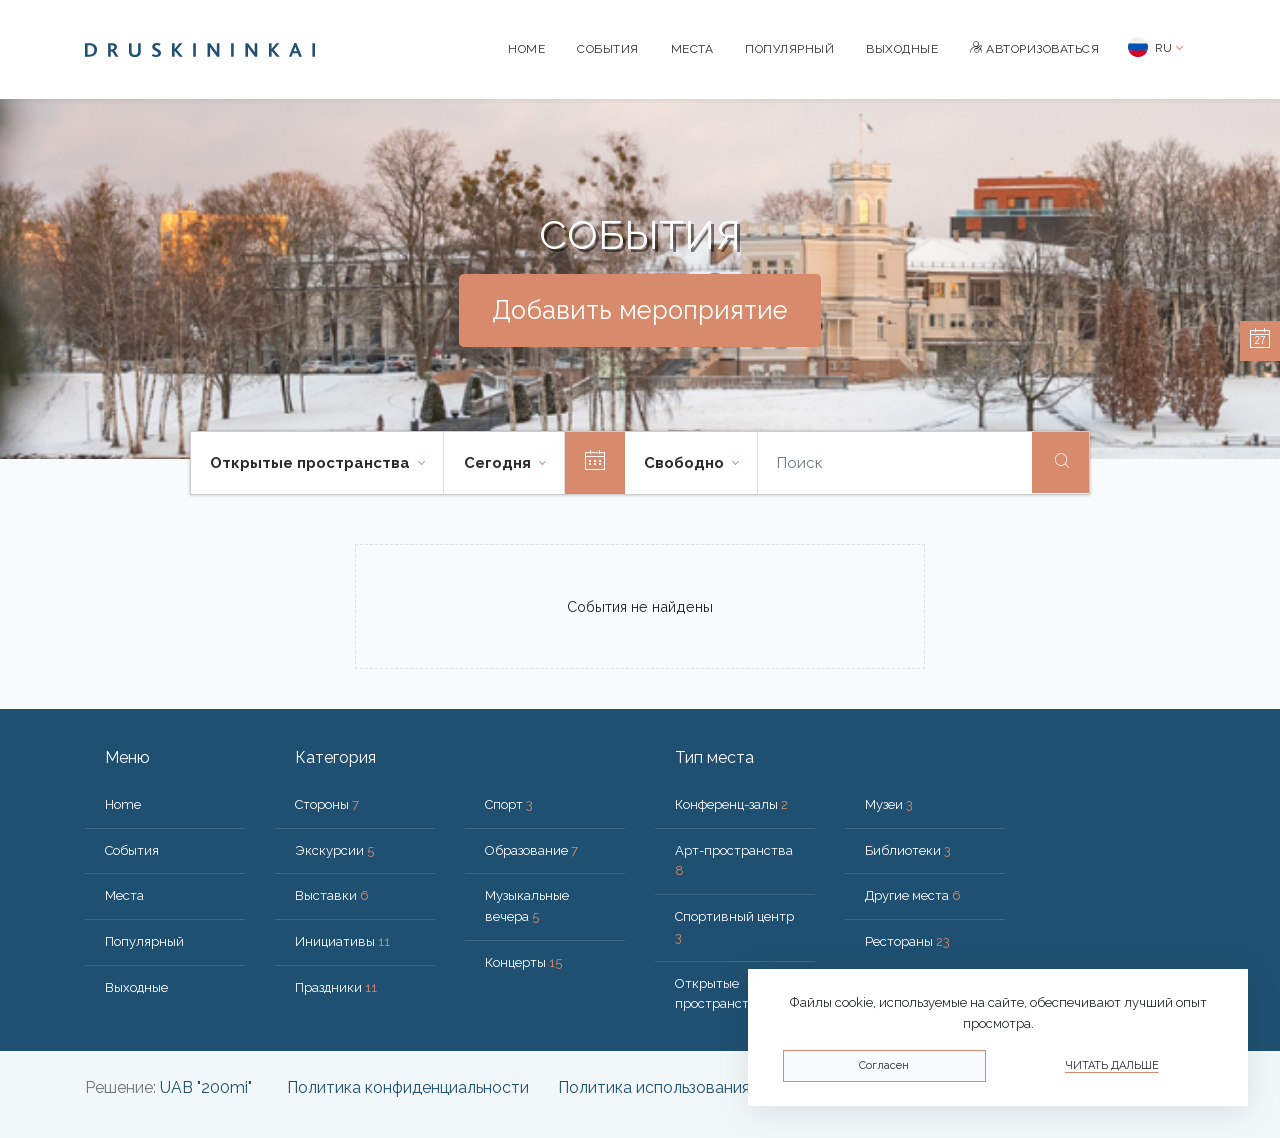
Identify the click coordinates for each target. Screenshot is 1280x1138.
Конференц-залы (731, 804)
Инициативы (342, 941)
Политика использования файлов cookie (711, 1087)
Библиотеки (908, 850)
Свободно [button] (686, 463)
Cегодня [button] (499, 463)
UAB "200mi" (206, 1087)
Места (692, 49)
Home (526, 49)
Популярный (789, 49)
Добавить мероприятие (640, 310)
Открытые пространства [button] (312, 463)
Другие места (913, 895)
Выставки (332, 895)
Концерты (523, 962)
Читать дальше (1112, 1065)
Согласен (884, 1065)
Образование (531, 850)
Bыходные (902, 49)
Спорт (509, 804)
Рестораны (907, 941)
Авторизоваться (1034, 49)
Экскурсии (334, 850)
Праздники (336, 987)
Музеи (889, 804)
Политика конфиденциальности (408, 1087)
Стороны (327, 804)
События (608, 49)
